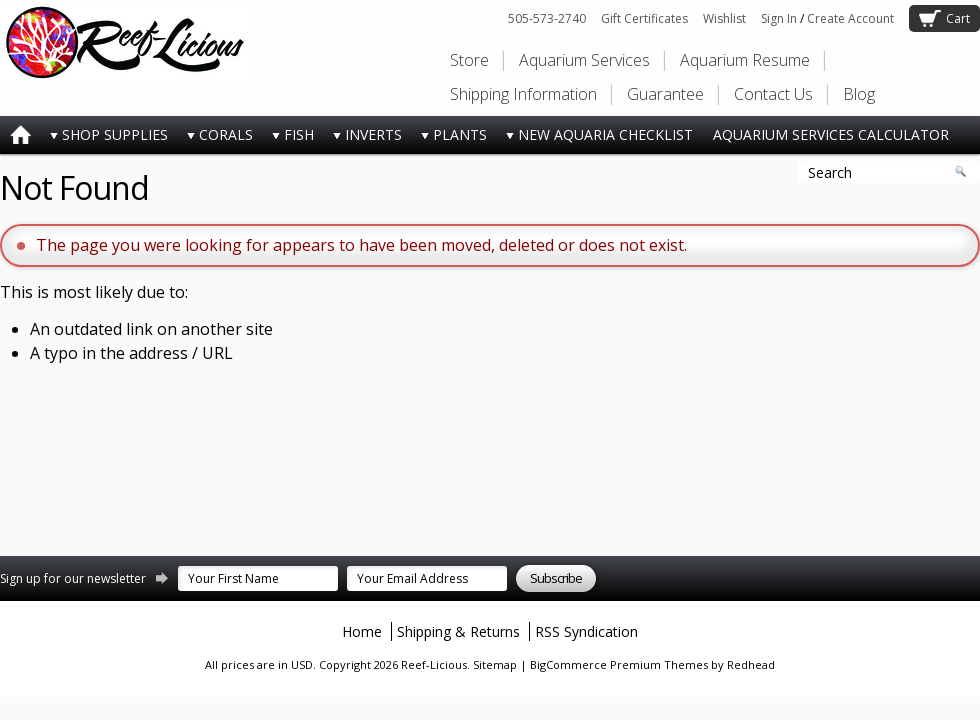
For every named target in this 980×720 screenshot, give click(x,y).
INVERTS (363, 138)
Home (362, 631)
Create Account (850, 18)
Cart (958, 18)
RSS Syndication (586, 631)
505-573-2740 (547, 18)
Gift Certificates (644, 18)
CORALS (215, 138)
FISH (288, 138)
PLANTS (449, 138)
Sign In (779, 18)
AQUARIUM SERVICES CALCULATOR (831, 134)
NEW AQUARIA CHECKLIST (595, 138)
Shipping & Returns (458, 631)
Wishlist (724, 18)
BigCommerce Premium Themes (619, 664)
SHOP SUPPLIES (104, 138)
